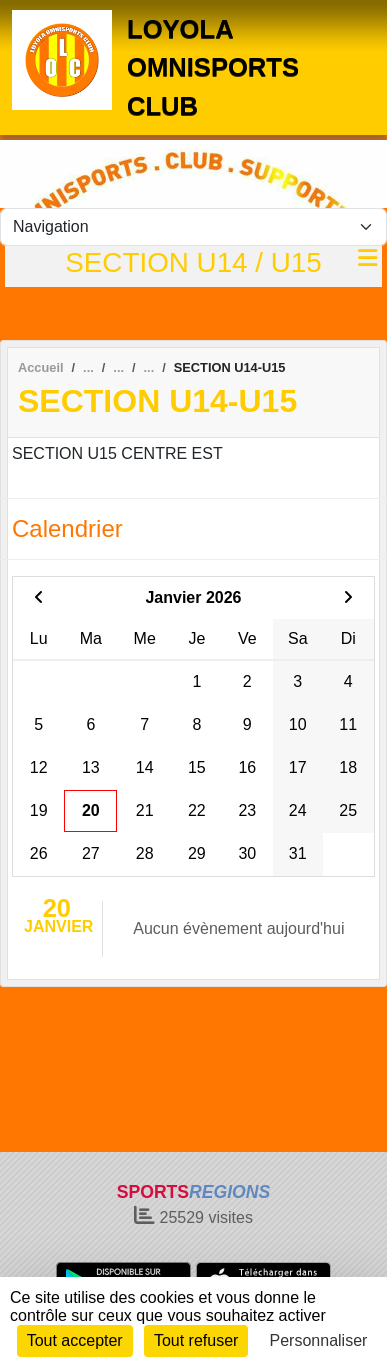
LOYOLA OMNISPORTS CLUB (213, 67)
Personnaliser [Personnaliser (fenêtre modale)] (319, 1340)
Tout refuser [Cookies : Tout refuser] (196, 1340)
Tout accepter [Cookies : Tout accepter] (75, 1340)
